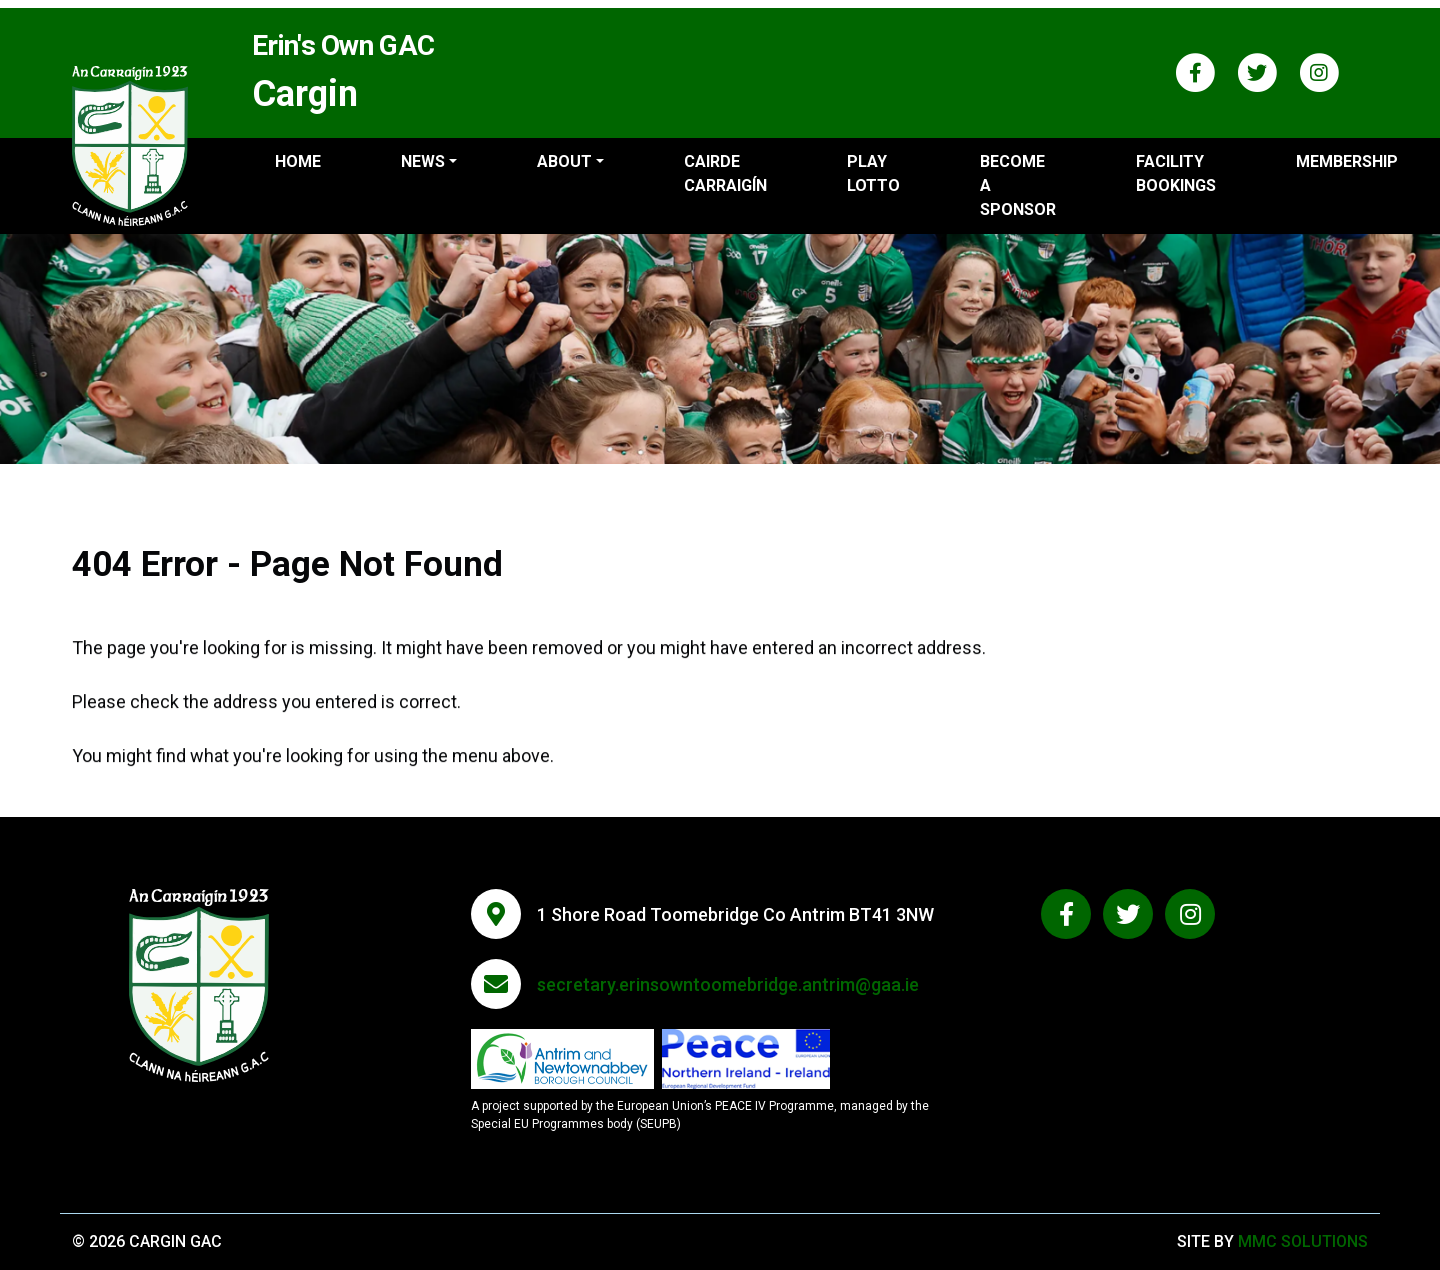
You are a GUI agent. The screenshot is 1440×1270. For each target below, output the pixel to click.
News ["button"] (423, 161)
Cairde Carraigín (725, 173)
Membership (1347, 161)
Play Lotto (873, 173)
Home (298, 161)
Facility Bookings (1176, 173)
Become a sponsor (1018, 185)
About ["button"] (564, 161)
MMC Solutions (1303, 1241)
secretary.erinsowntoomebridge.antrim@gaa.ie (728, 984)
